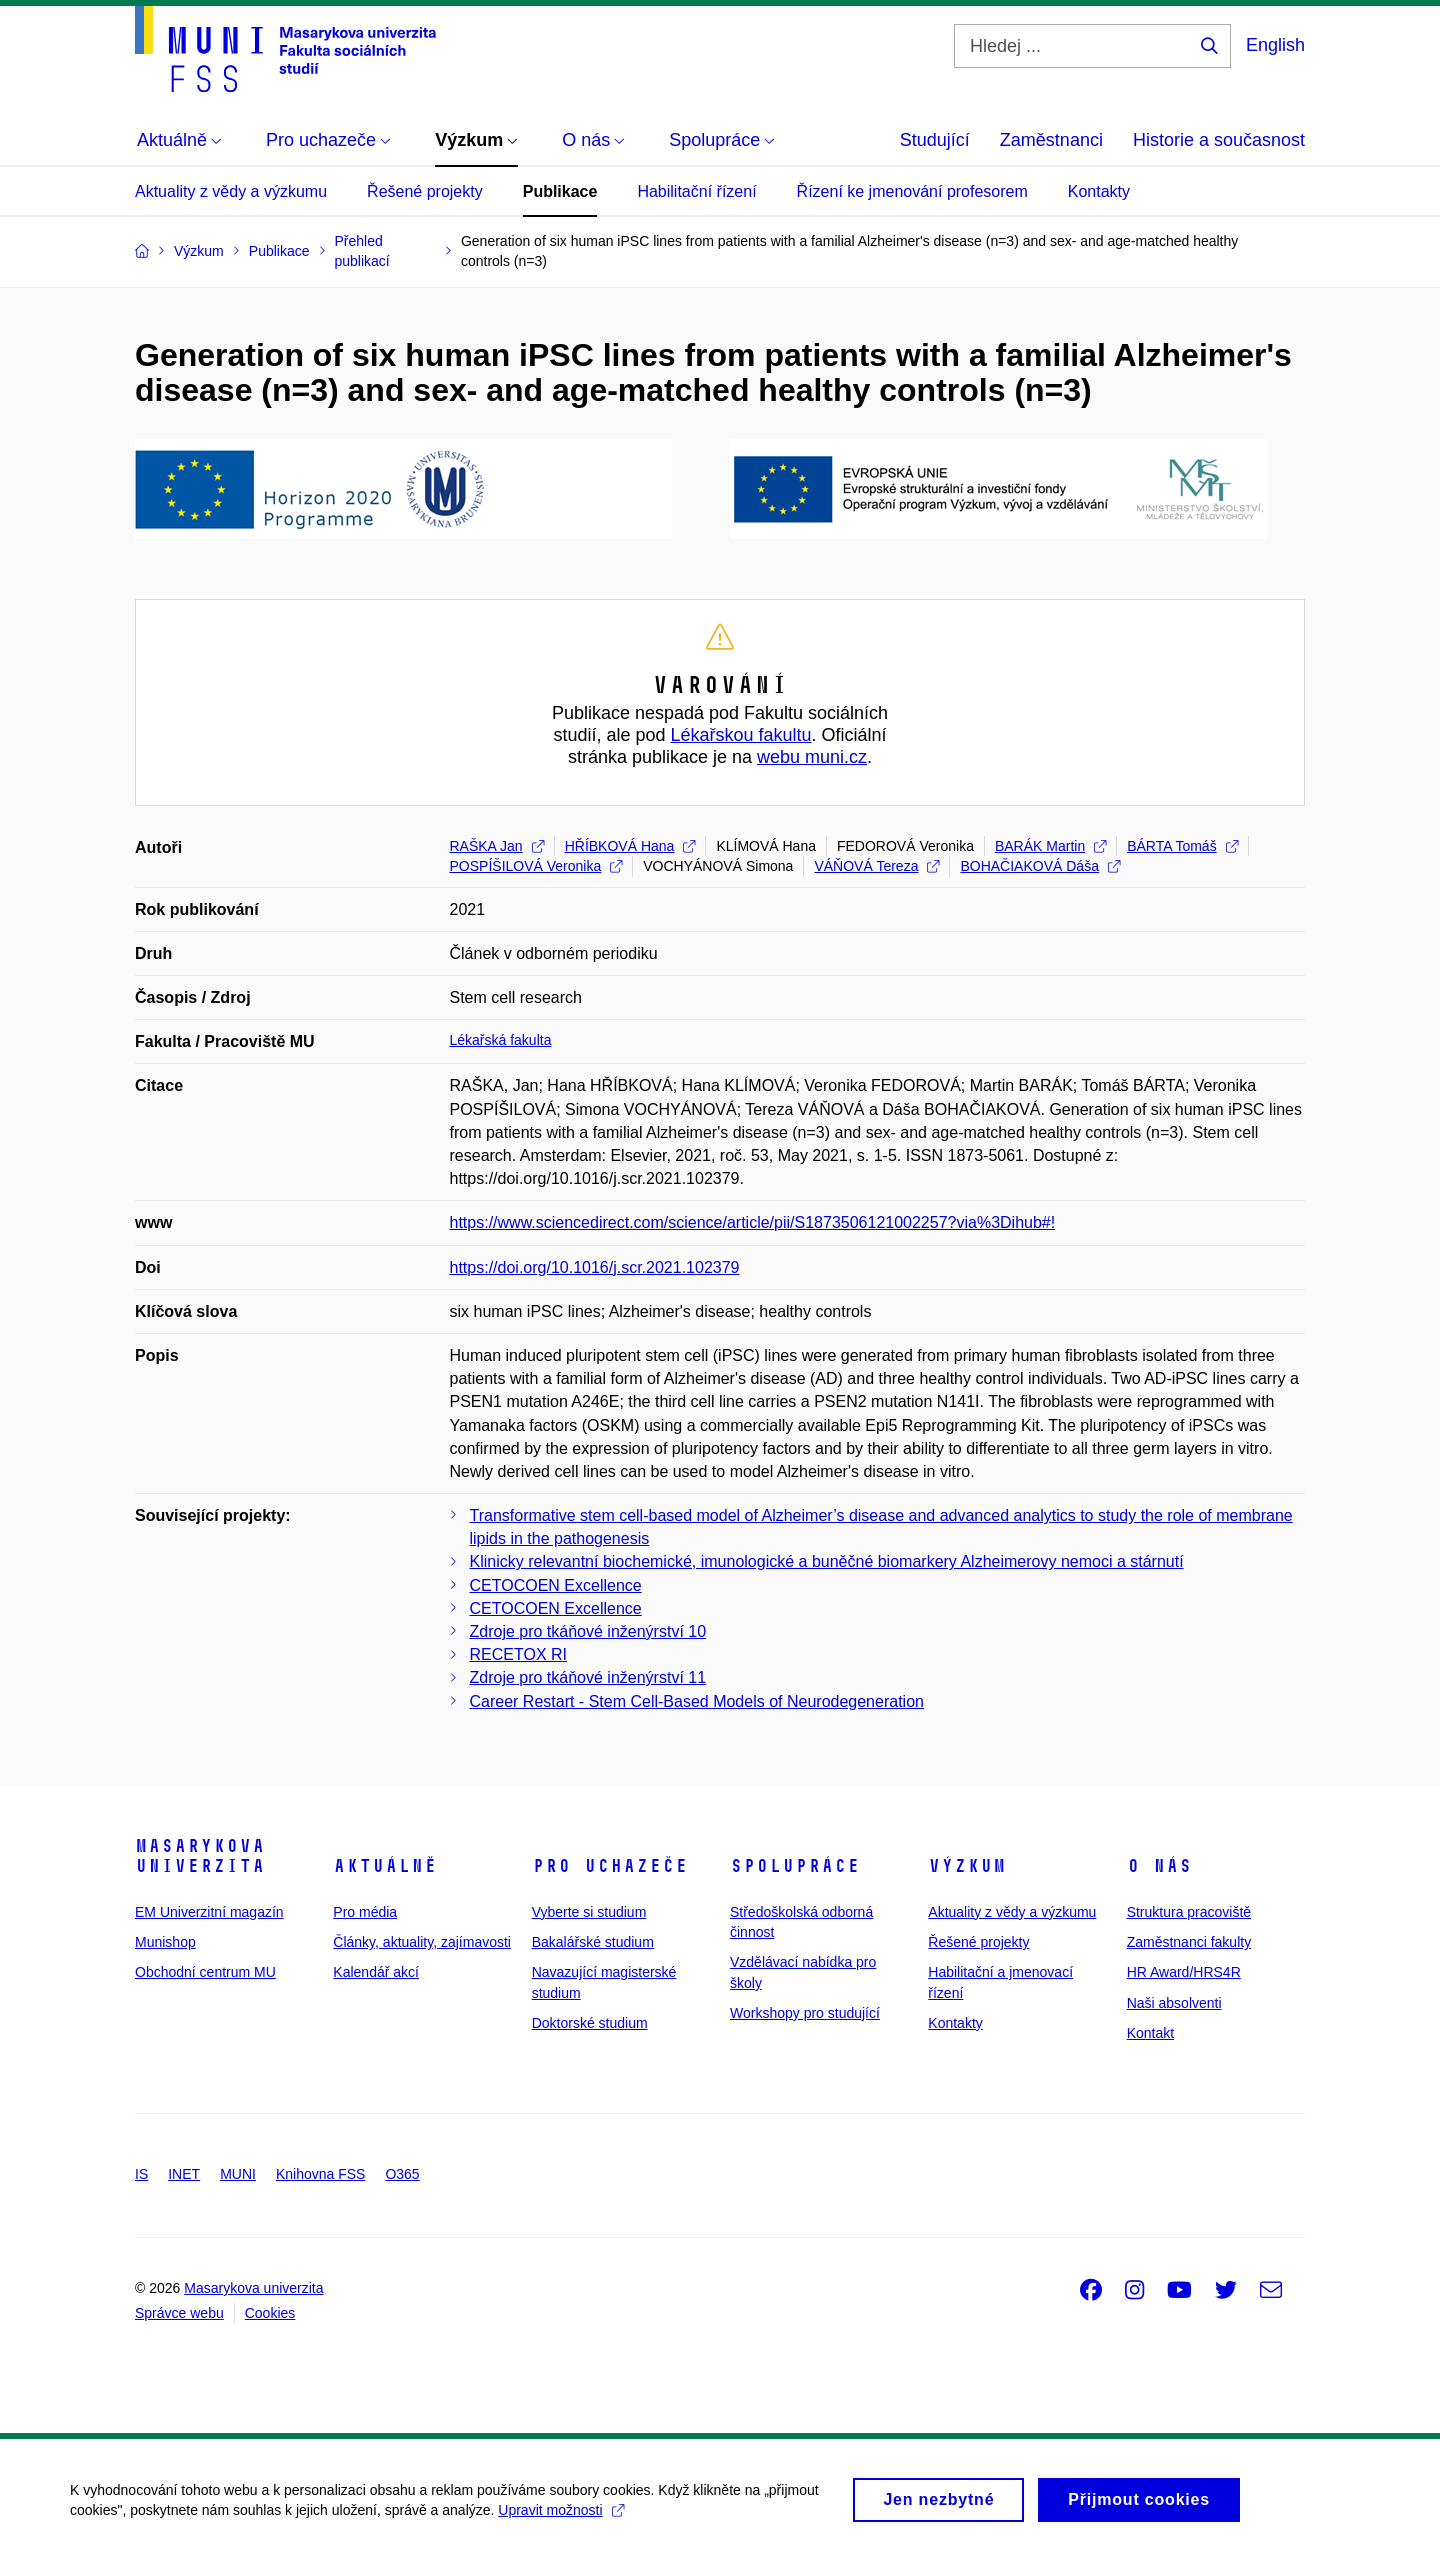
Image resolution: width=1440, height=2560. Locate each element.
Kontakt (1150, 2033)
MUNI (238, 2174)
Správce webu (179, 2313)
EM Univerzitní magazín (209, 1912)
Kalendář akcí (376, 1972)
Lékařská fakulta (501, 1040)
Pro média (365, 1912)
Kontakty (1099, 191)
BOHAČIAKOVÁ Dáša (1040, 866)
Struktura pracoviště (1189, 1912)
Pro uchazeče (610, 1866)
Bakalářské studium (593, 1942)
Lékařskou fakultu (740, 735)
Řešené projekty (425, 191)
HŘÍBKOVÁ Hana (630, 846)
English (1275, 45)
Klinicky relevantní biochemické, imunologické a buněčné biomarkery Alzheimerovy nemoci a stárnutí (827, 1561)
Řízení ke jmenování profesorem (912, 191)
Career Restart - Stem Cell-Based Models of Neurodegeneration (697, 1701)
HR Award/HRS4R (1184, 1972)
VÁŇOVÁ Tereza (876, 866)
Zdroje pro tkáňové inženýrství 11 (588, 1677)
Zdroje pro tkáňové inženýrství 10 (588, 1631)
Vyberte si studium (589, 1912)
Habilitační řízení (696, 191)
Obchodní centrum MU (205, 1972)
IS (141, 2174)
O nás (1159, 1866)
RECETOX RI (519, 1654)
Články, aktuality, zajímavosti (422, 1942)
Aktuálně (385, 1866)
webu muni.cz (812, 757)
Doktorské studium (590, 2023)
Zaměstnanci (1051, 140)
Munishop (165, 1942)
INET (184, 2174)
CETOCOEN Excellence (556, 1585)
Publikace (560, 191)
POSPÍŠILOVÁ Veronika (536, 866)
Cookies (270, 2313)
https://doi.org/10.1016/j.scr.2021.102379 (595, 1267)
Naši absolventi (1174, 2003)
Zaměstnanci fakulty (1189, 1942)
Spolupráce (795, 1866)
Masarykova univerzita (200, 1856)
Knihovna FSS (321, 2174)
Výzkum (967, 1866)
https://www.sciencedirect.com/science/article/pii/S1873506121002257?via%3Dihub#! (753, 1222)
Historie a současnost (1219, 140)
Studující (935, 140)
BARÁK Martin (1050, 846)
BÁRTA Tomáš (1182, 846)
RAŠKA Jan (497, 846)
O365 (402, 2174)
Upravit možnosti (560, 2516)
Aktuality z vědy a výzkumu (231, 191)
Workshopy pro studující (805, 2013)
